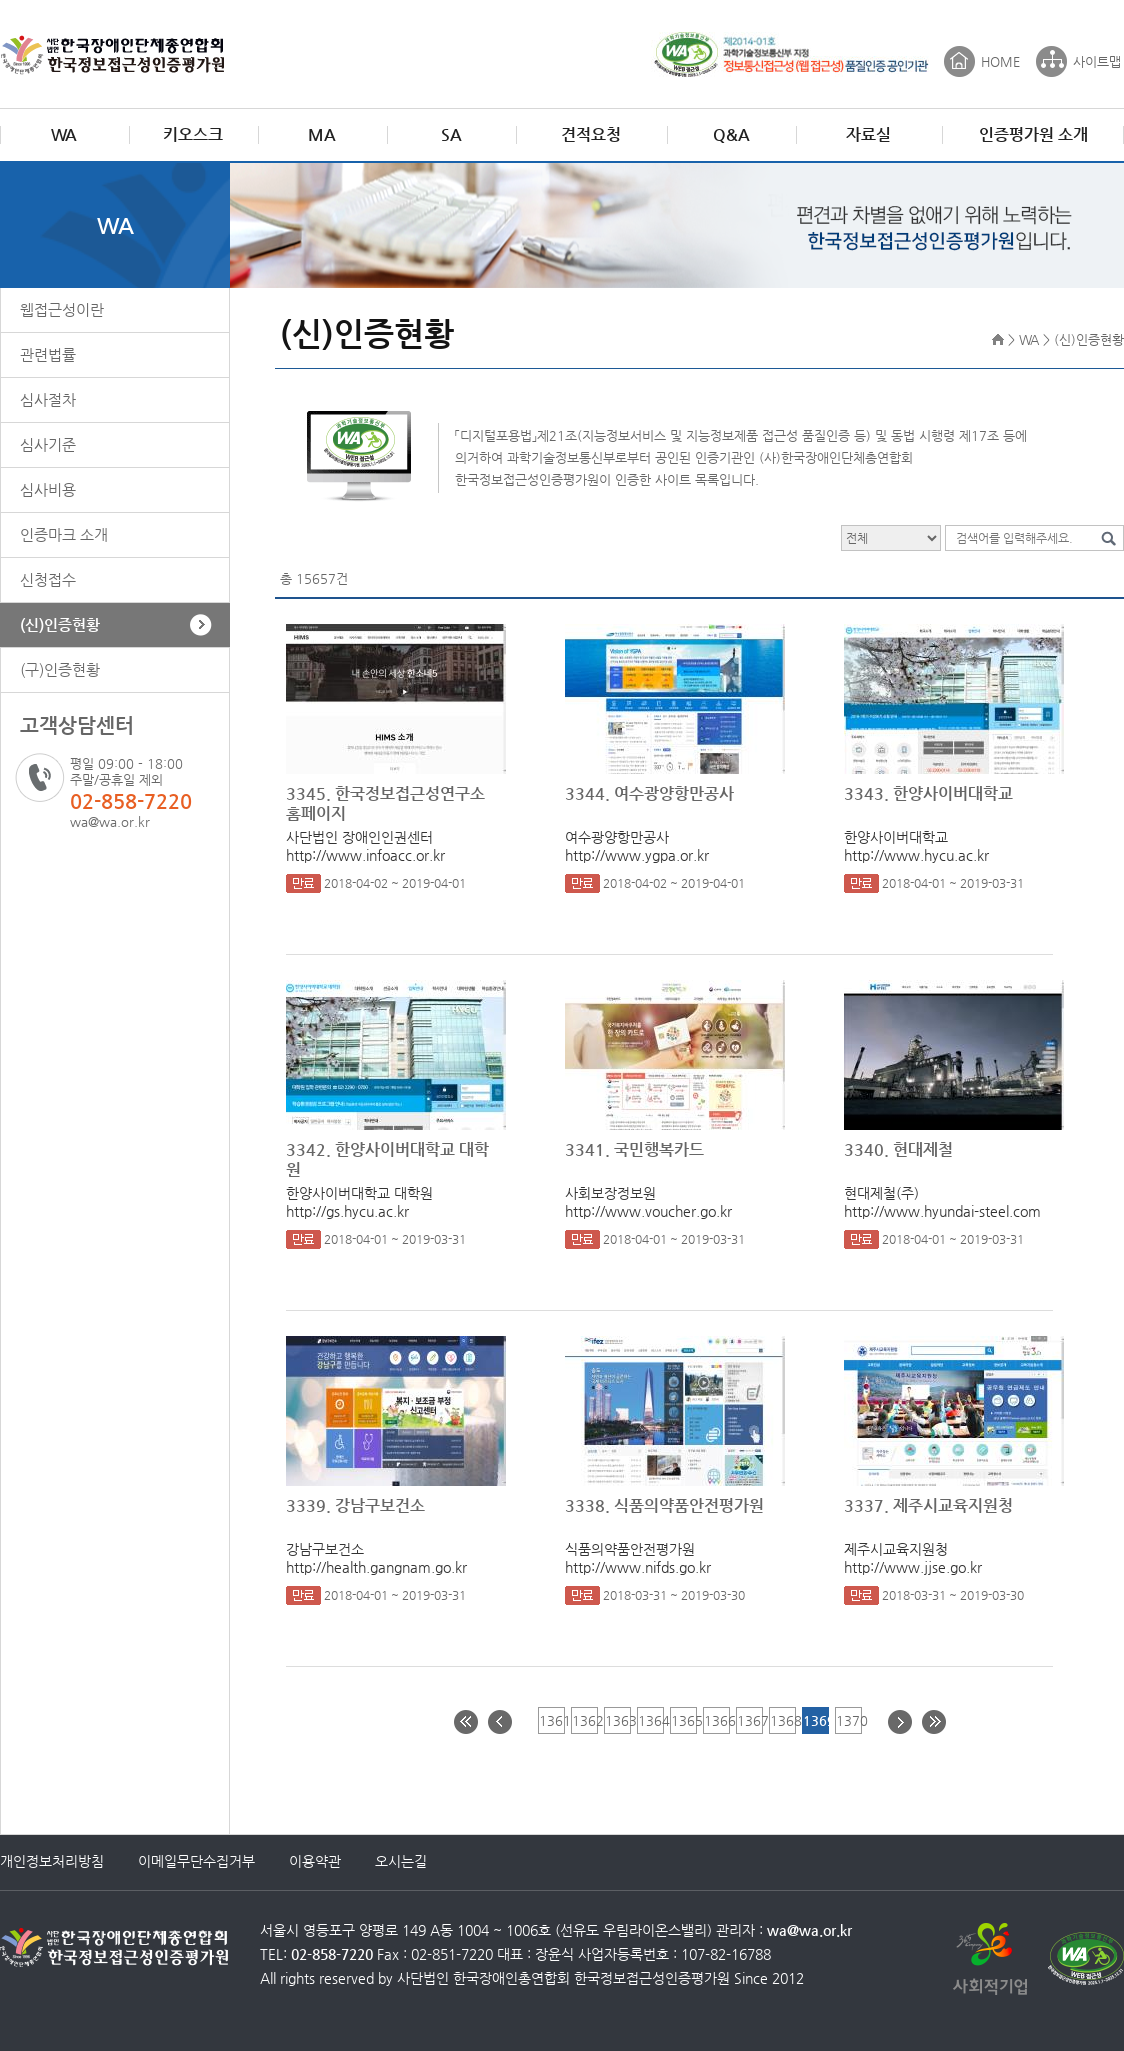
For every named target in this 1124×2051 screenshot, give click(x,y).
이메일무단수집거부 (196, 1861)
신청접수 (48, 579)
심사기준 (48, 444)
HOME (1000, 61)
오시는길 (401, 1861)
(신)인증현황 (60, 624)
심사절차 (48, 399)
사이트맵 (1097, 61)
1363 (617, 1720)
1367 (749, 1720)
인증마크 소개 (64, 534)
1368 (782, 1720)
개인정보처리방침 (52, 1861)
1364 (650, 1720)
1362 (584, 1720)
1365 (683, 1720)
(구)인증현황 (60, 669)
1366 (716, 1720)
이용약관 (315, 1861)
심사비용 (48, 489)
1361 (551, 1720)
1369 (815, 1720)
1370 (848, 1720)
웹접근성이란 (62, 309)
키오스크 (193, 134)
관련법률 (48, 354)
